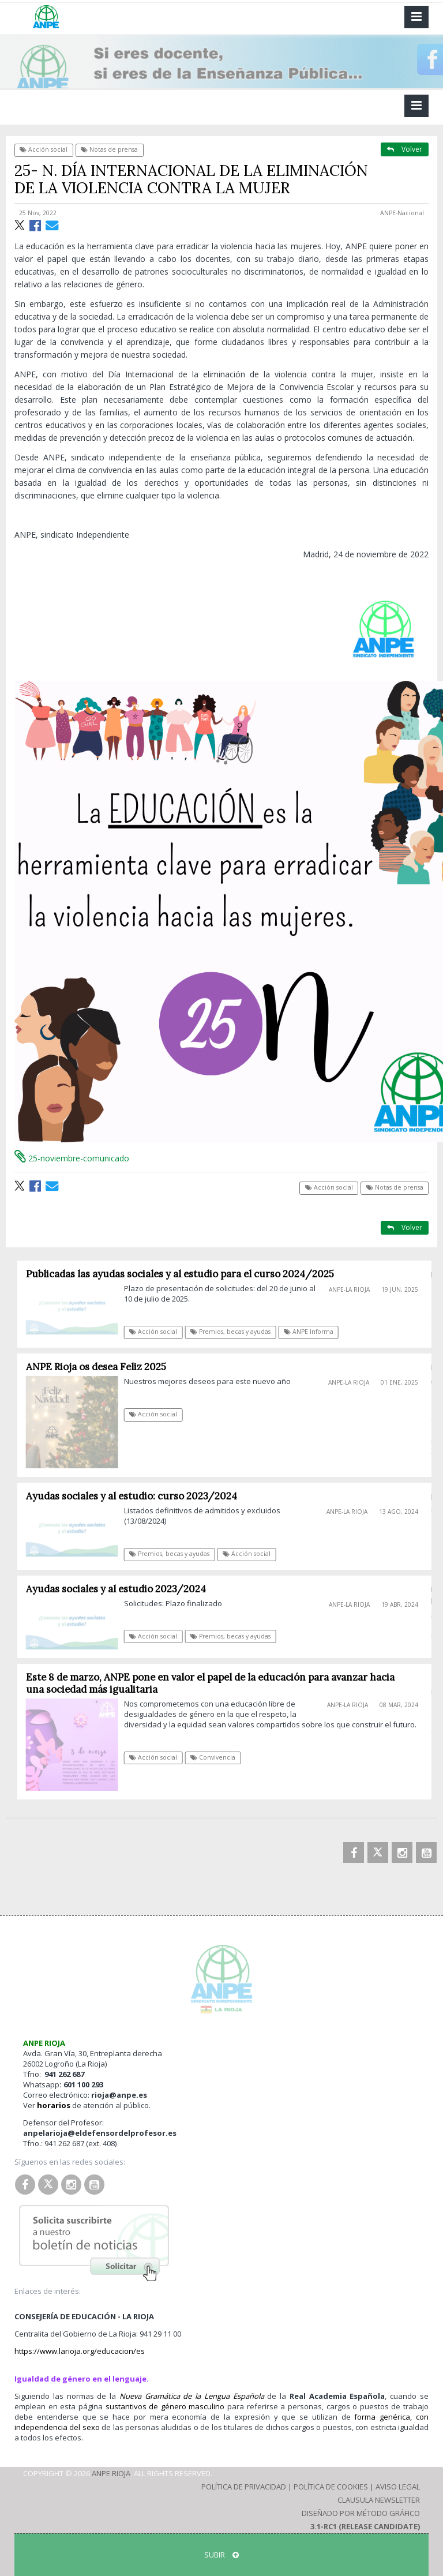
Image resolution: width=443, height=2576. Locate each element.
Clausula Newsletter (378, 2500)
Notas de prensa (109, 149)
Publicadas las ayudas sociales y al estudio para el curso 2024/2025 (185, 1274)
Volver (404, 149)
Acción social (43, 149)
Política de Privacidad (243, 2486)
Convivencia (218, 1757)
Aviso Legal (398, 2486)
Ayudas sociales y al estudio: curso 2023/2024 (136, 1496)
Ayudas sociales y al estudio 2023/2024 (121, 1589)
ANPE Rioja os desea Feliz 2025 (101, 1366)
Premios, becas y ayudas (236, 1332)
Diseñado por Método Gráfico (361, 2513)
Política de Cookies (331, 2486)
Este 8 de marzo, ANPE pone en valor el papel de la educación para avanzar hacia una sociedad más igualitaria (215, 1683)
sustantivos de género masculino (165, 2406)
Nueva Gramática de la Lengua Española (191, 2396)
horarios (53, 2105)
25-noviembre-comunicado (71, 1158)
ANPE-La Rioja (353, 1289)
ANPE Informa (313, 1332)
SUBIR (221, 2554)
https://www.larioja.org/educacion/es (79, 2351)
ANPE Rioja (111, 2473)
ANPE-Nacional (402, 213)
